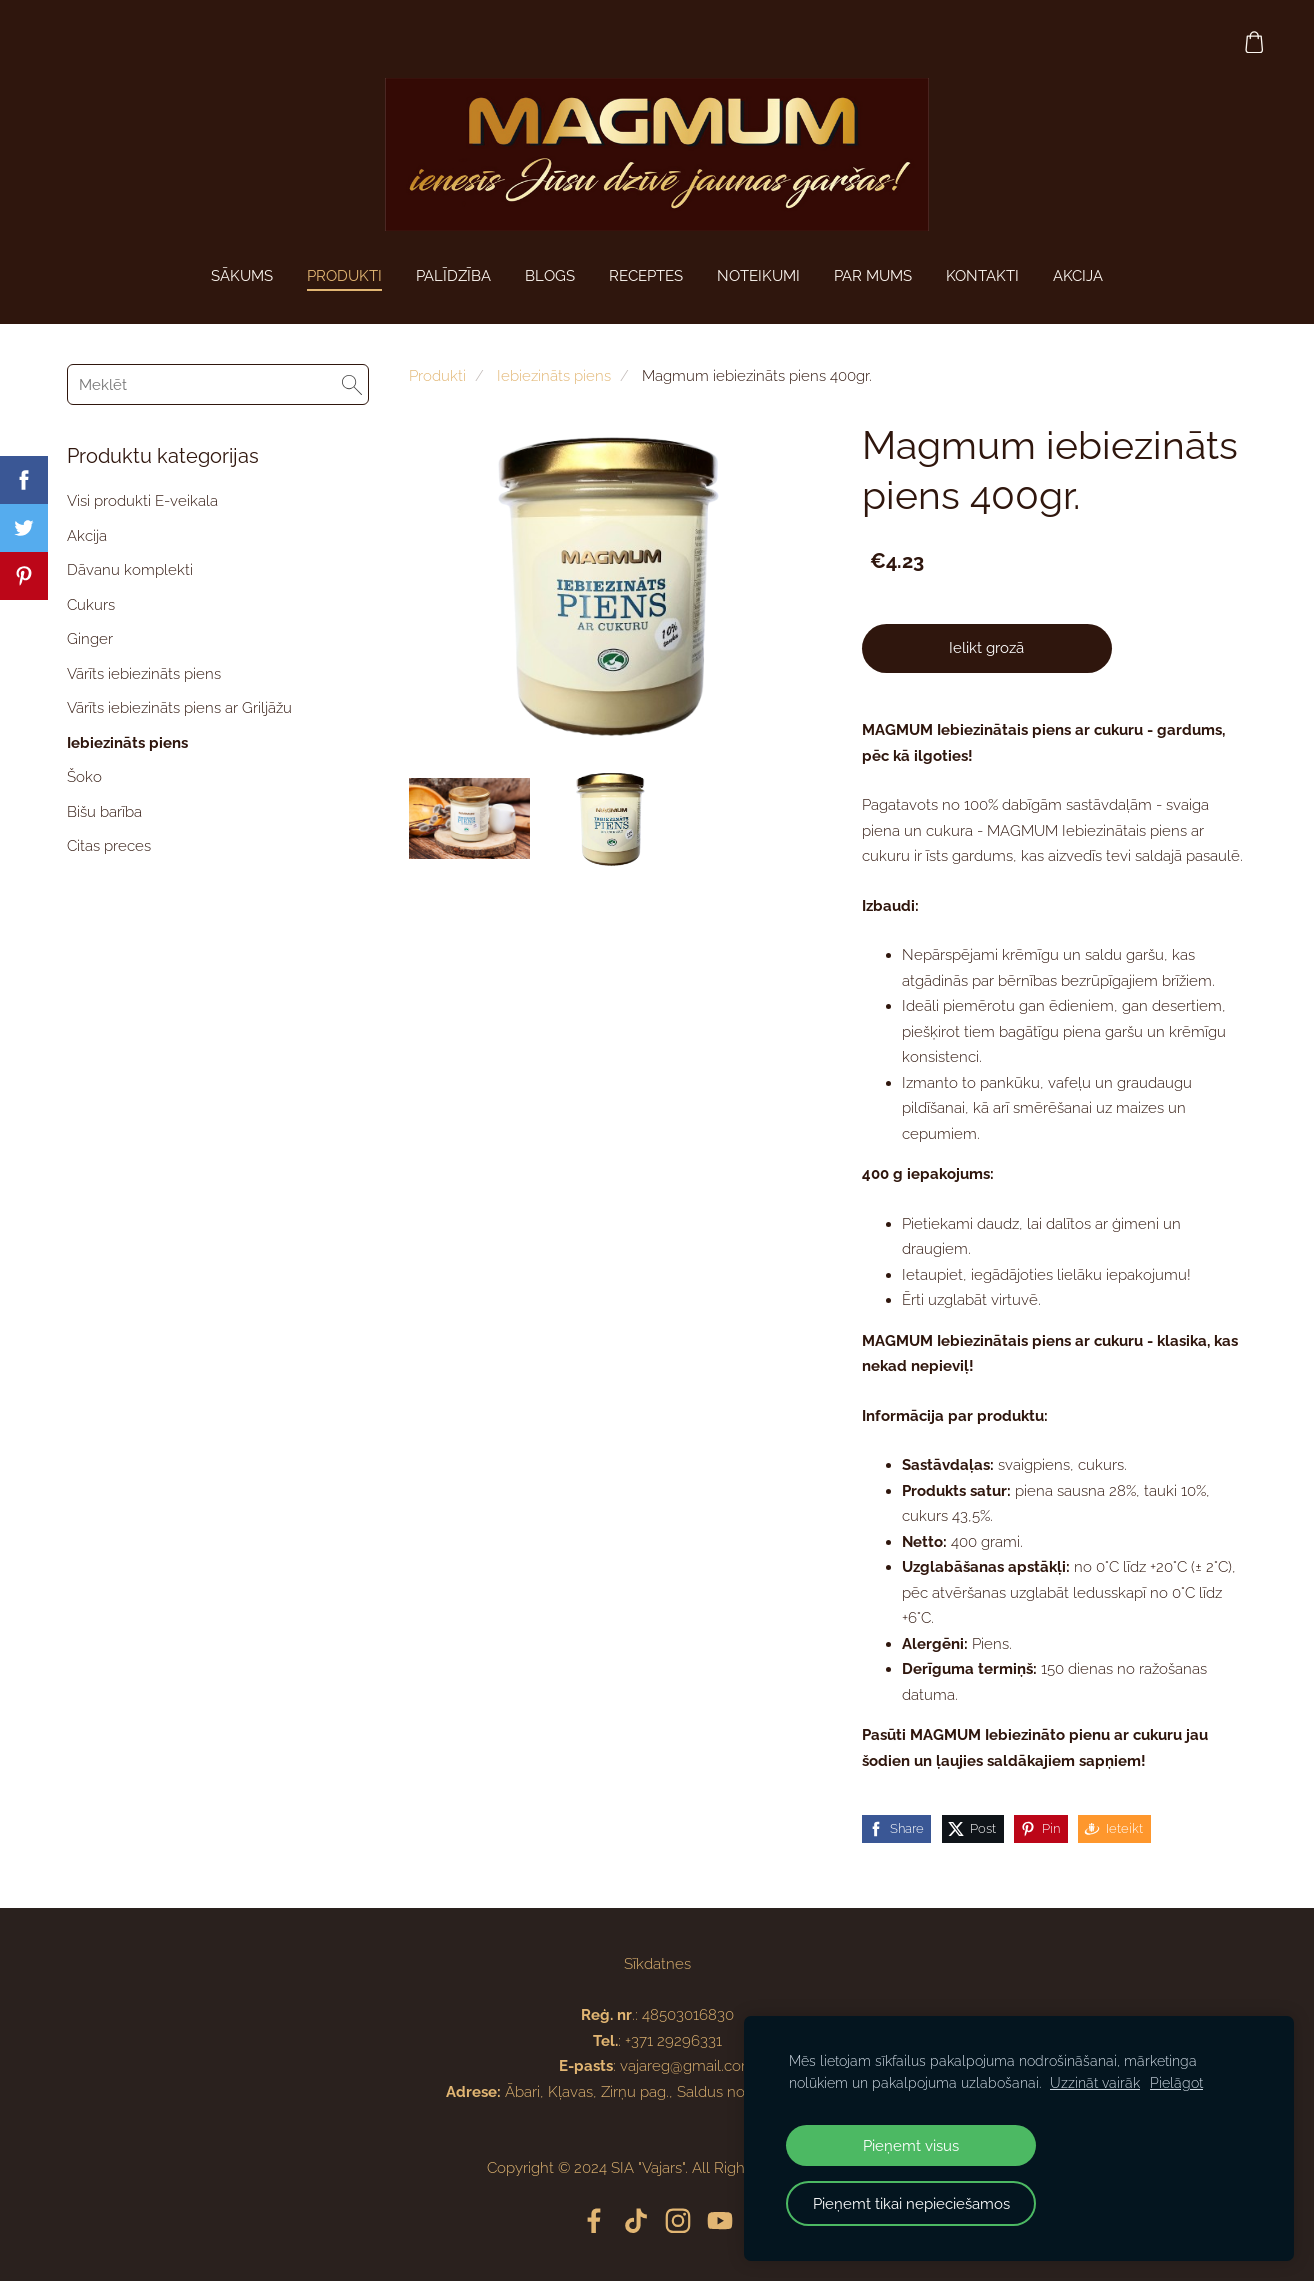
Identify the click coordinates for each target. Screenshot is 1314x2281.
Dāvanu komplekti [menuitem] (130, 570)
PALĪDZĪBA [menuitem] (453, 276)
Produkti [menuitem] (344, 276)
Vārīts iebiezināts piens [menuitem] (144, 674)
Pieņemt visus (911, 2145)
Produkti (437, 376)
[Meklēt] (218, 384)
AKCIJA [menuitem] (1078, 276)
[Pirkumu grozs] (1253, 42)
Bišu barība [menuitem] (104, 812)
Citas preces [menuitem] (109, 846)
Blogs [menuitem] (550, 276)
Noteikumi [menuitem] (758, 276)
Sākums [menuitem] (242, 276)
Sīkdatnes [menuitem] (657, 1964)
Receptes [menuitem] (646, 276)
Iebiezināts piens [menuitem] (127, 743)
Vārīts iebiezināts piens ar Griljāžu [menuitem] (179, 708)
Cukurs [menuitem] (91, 605)
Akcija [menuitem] (87, 536)
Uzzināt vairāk (1095, 2083)
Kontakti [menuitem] (982, 276)
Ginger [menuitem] (90, 639)
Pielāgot (1176, 2083)
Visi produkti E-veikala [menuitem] (142, 501)
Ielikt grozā (986, 648)
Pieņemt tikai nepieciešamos (911, 2203)
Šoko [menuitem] (84, 777)
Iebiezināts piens (554, 376)
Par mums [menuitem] (873, 276)
